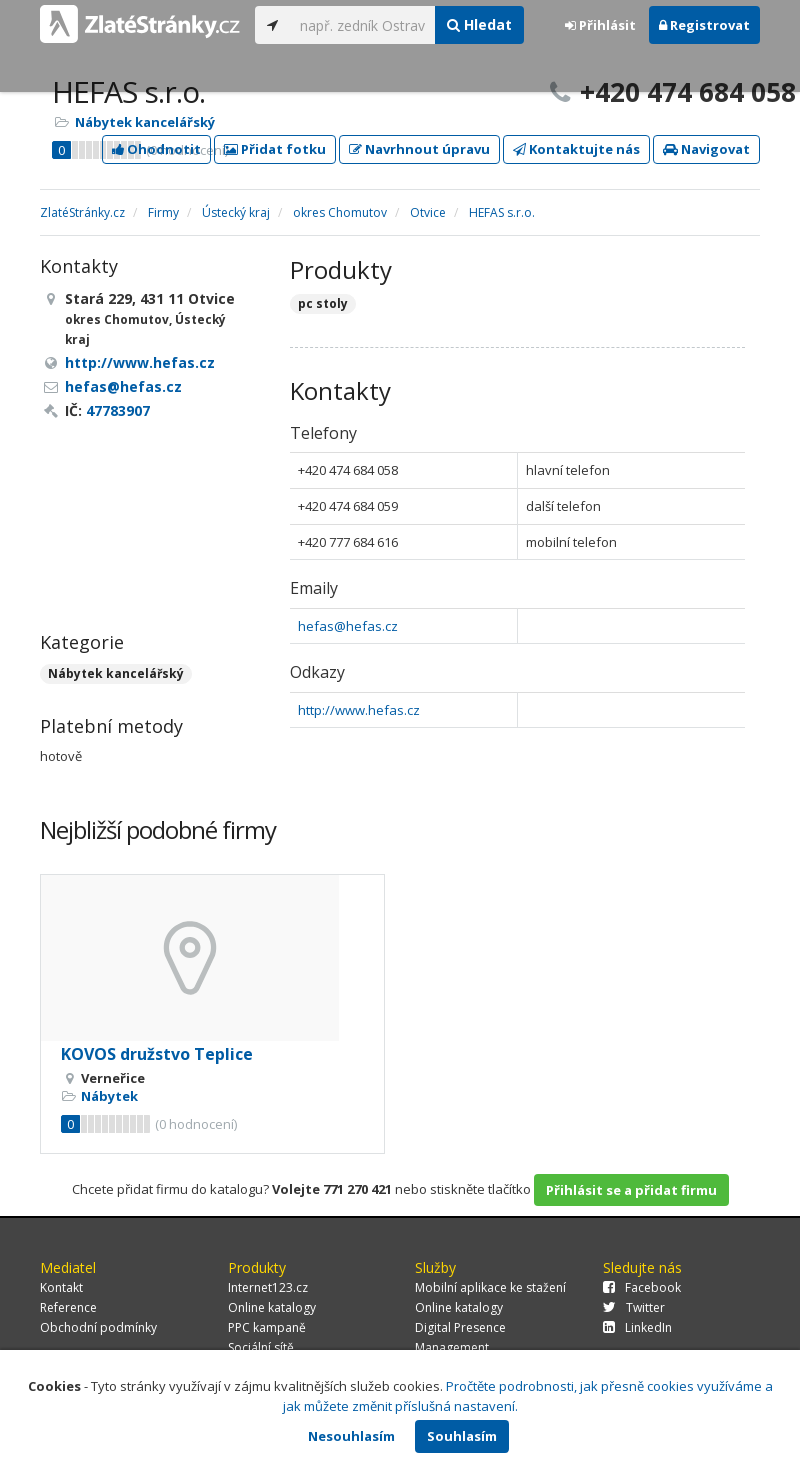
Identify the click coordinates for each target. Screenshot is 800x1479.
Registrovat (704, 25)
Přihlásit (600, 25)
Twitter (634, 1307)
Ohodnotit (156, 149)
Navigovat (706, 149)
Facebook (642, 1287)
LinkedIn (637, 1327)
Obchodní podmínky (98, 1327)
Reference (68, 1307)
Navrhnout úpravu (419, 149)
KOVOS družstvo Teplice (157, 1054)
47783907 (118, 410)
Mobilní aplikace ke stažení (490, 1287)
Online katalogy (272, 1307)
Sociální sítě (261, 1347)
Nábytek (109, 1096)
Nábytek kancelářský (145, 122)
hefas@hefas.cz (348, 626)
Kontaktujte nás (576, 149)
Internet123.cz (268, 1287)
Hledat (479, 24)
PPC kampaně (267, 1327)
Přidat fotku (275, 149)
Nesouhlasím (351, 1436)
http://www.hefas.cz (359, 710)
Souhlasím (462, 1436)
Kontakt (61, 1287)
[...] (362, 25)
